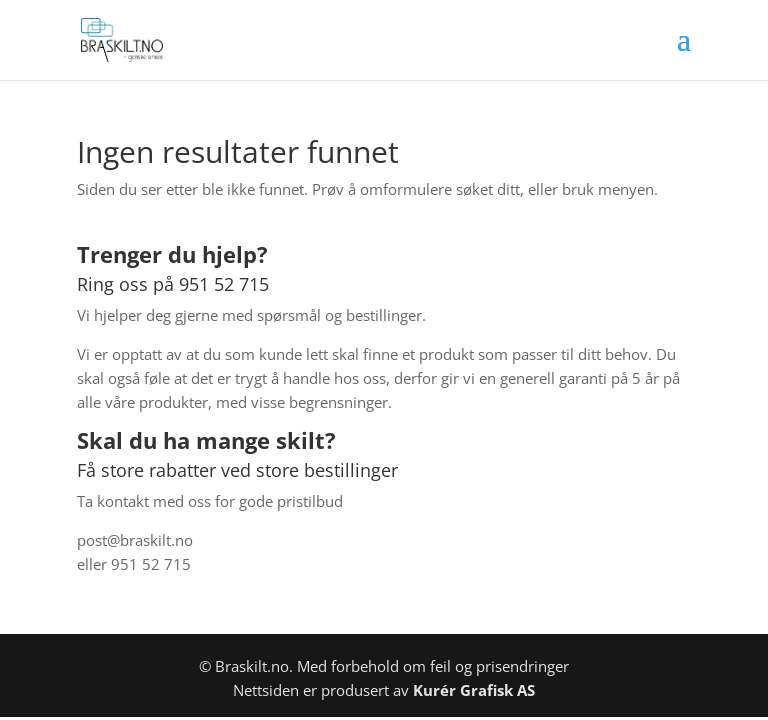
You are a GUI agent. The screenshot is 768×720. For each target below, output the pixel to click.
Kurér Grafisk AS (474, 690)
